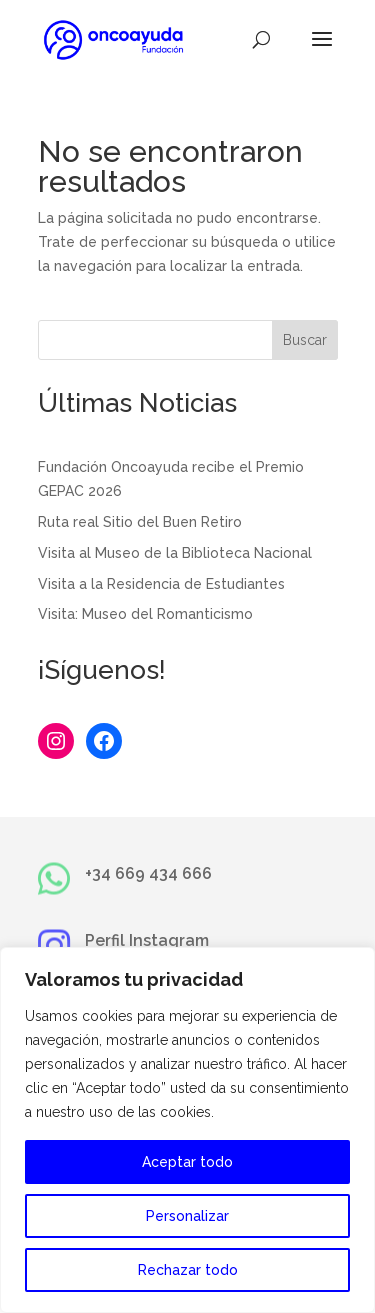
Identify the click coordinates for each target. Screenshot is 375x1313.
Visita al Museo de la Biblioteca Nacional (175, 553)
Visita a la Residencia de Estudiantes (161, 584)
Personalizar (187, 1216)
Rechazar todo (188, 1270)
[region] (187, 1130)
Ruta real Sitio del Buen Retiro (140, 522)
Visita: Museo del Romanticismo (145, 614)
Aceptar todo (187, 1162)
